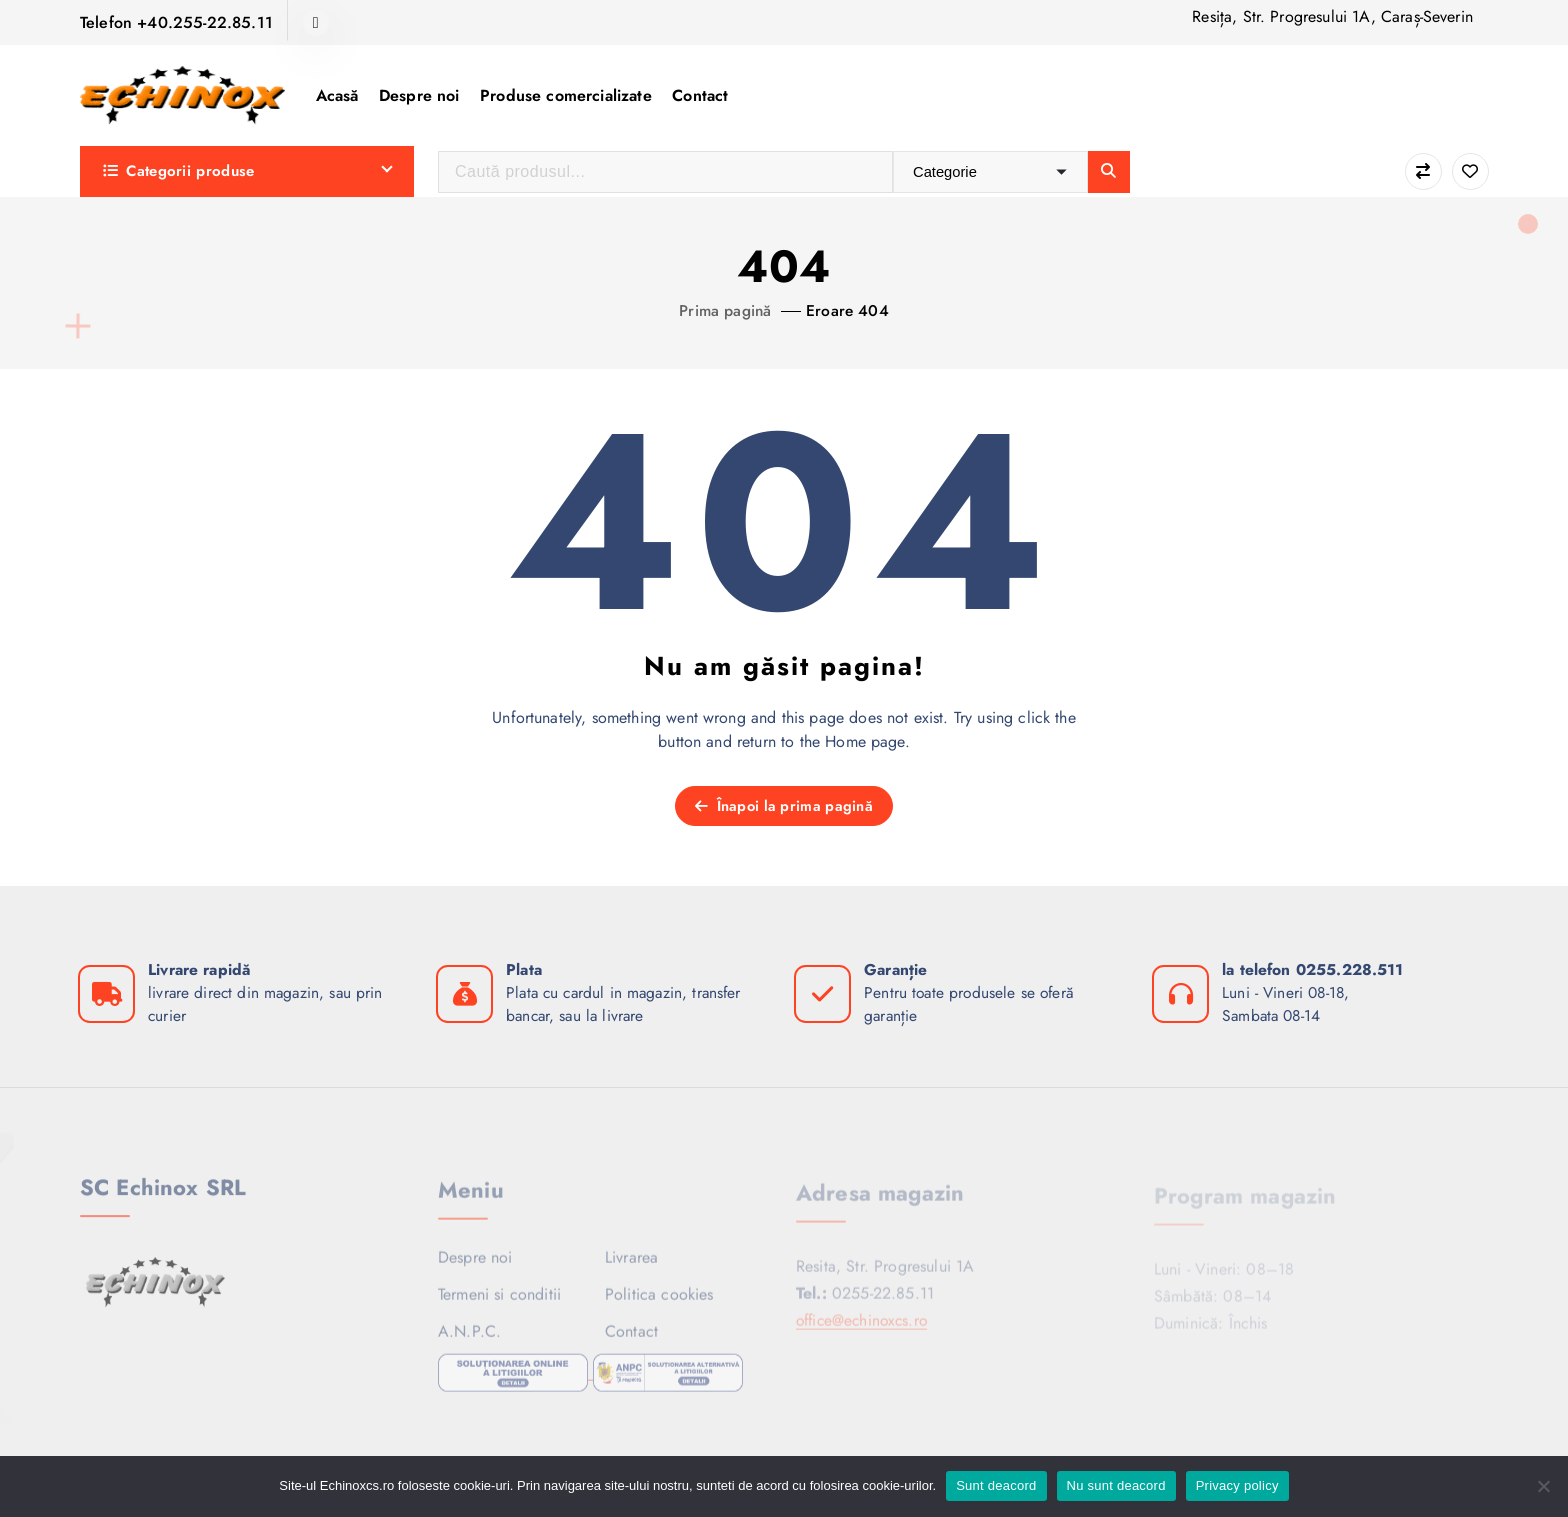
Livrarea (631, 1264)
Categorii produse (178, 171)
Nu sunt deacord (1116, 1485)
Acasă (337, 95)
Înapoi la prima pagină (783, 806)
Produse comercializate (566, 95)
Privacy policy (1237, 1485)
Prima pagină (725, 310)
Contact (700, 95)
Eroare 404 (849, 310)
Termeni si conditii (499, 1302)
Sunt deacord (996, 1485)
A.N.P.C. (469, 1339)
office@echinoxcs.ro (865, 1327)
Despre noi (419, 95)
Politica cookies (659, 1302)
